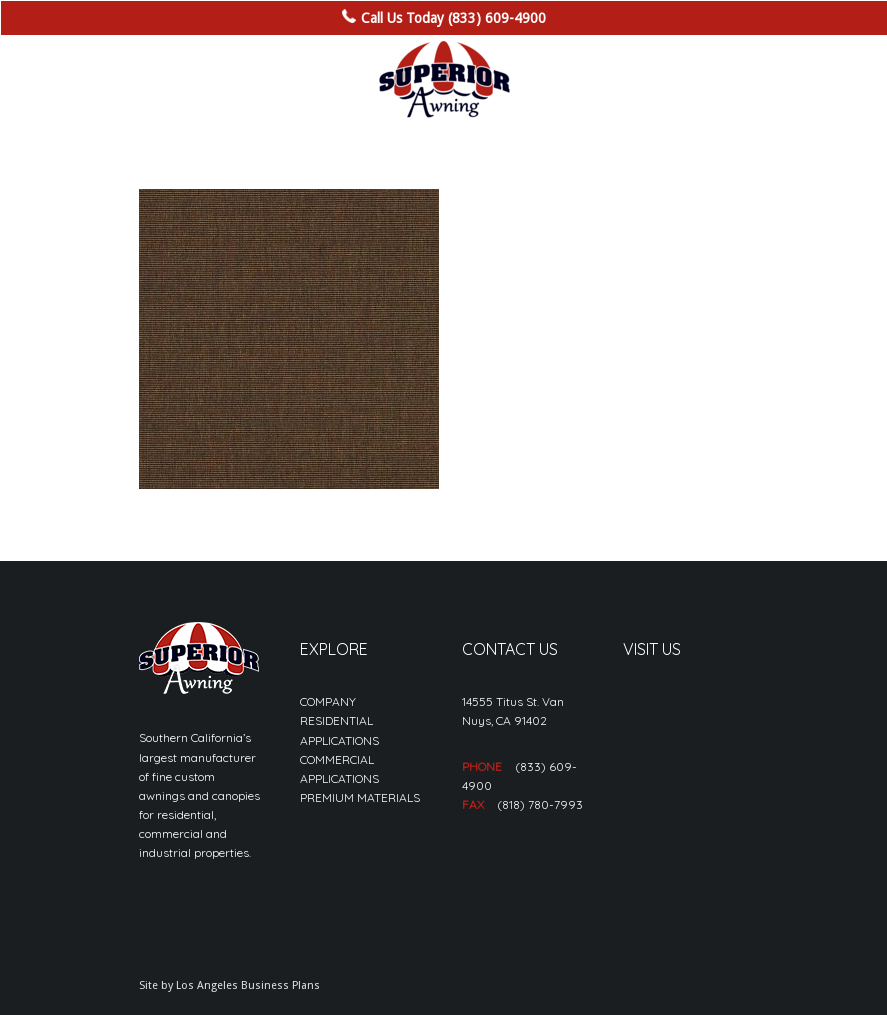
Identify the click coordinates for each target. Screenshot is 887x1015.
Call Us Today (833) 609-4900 (453, 18)
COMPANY (328, 701)
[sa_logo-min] (444, 80)
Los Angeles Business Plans (248, 985)
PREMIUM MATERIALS (360, 797)
